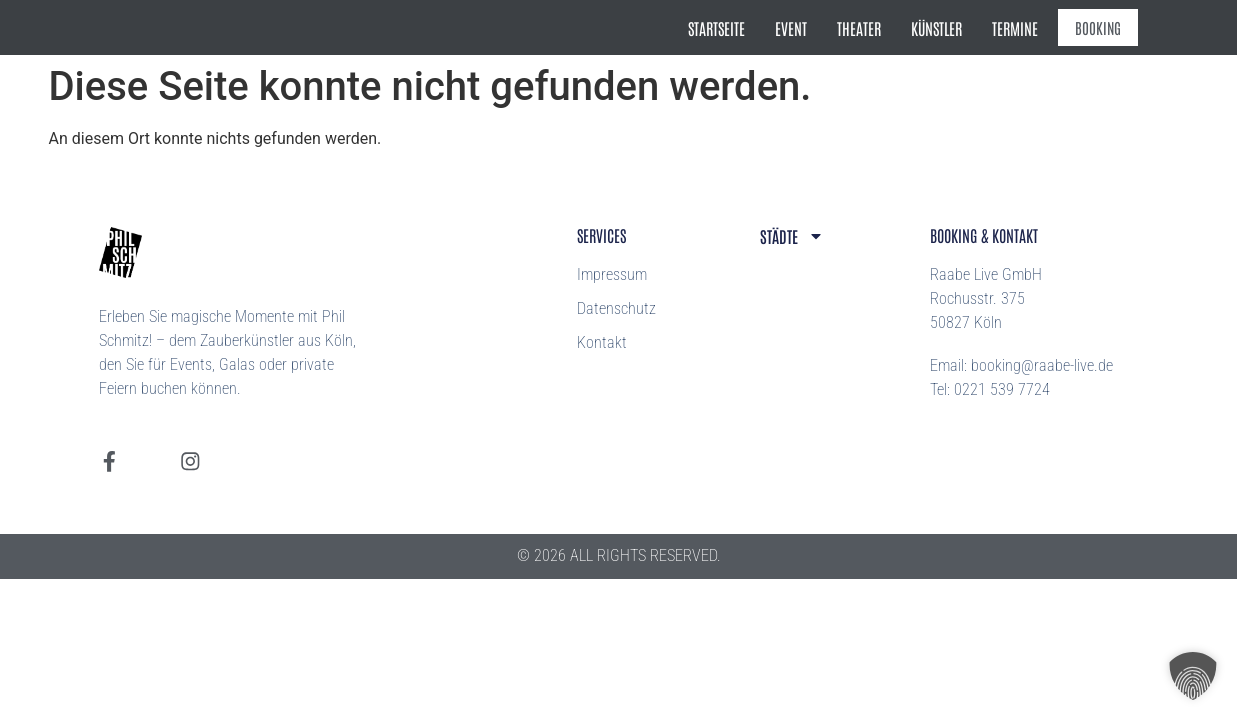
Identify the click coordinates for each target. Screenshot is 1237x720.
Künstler (949, 28)
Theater (872, 28)
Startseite (729, 28)
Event (804, 28)
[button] (1193, 676)
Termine (1028, 28)
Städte (792, 236)
